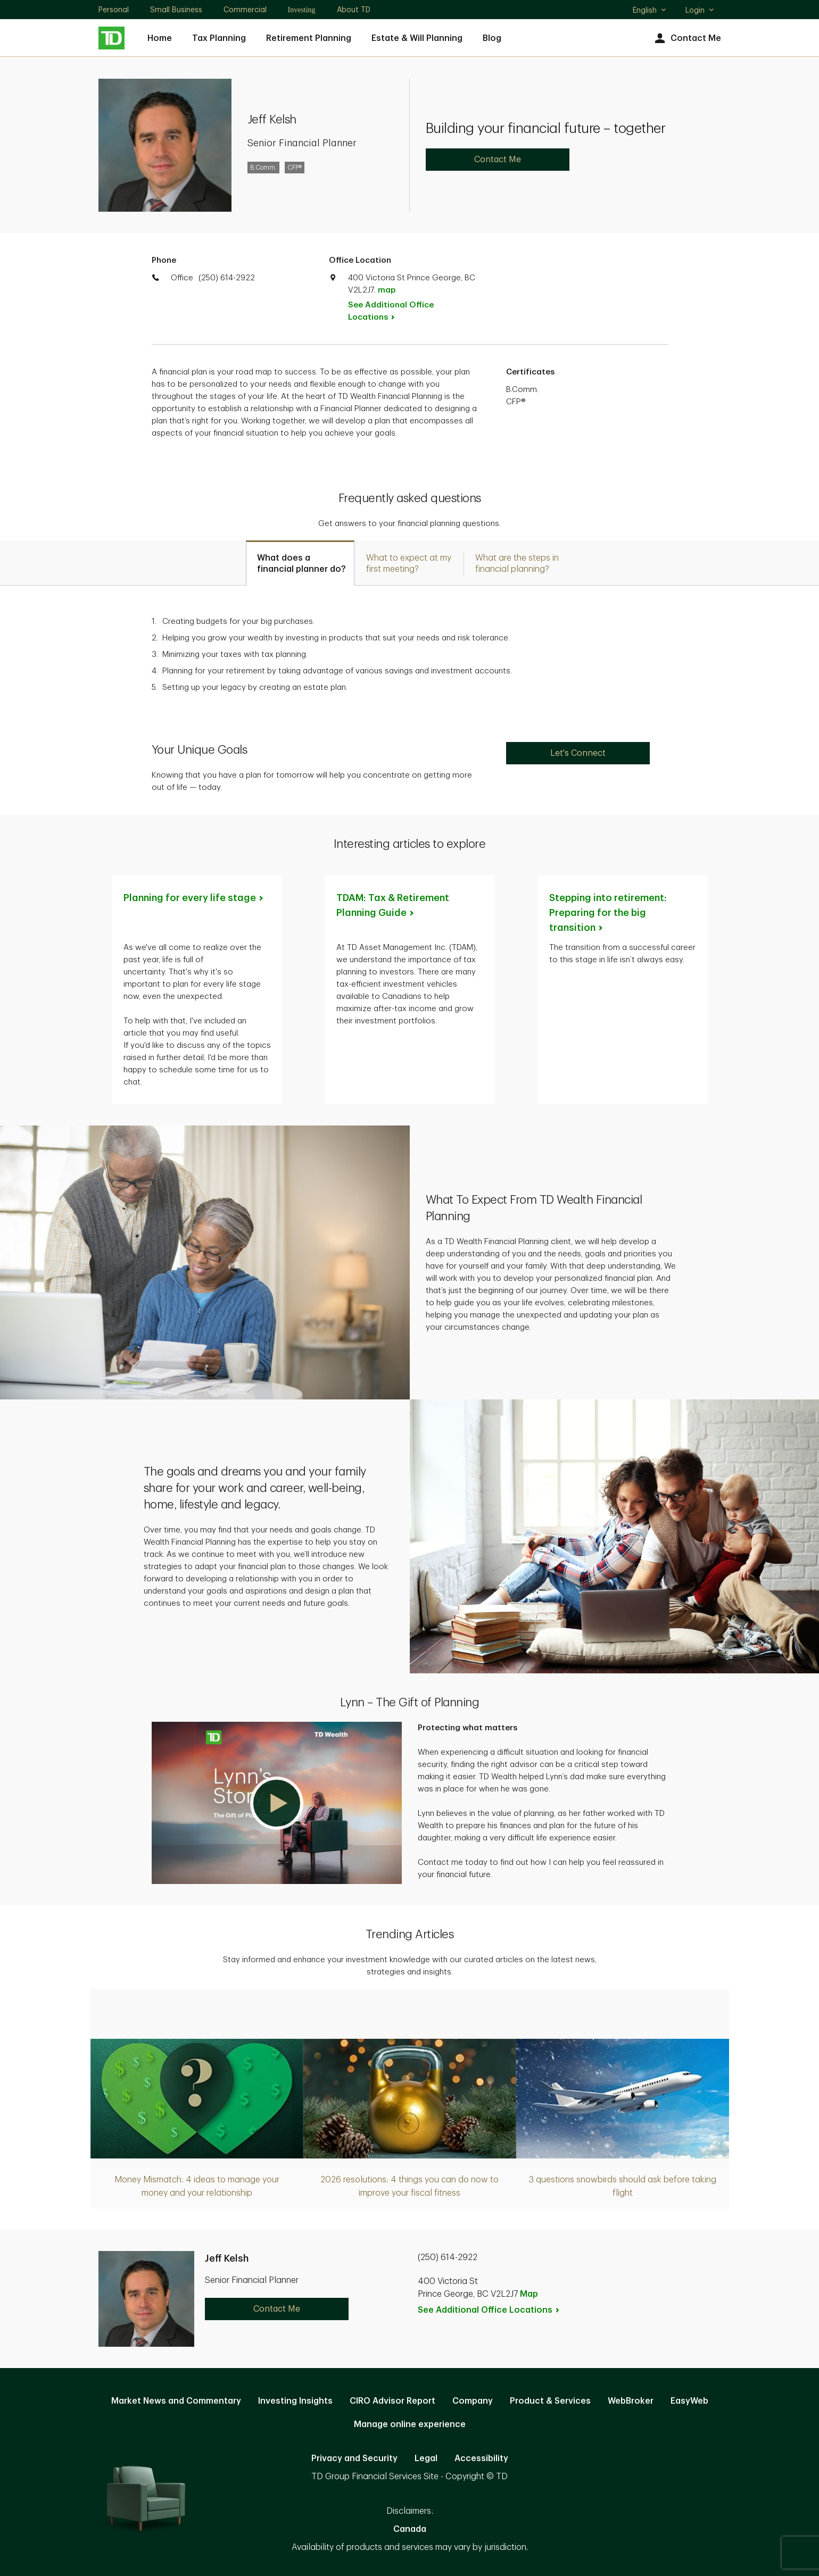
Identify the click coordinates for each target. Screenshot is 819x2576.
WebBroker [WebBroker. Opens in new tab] (630, 2401)
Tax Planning (219, 38)
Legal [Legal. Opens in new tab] (426, 2458)
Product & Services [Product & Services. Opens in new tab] (550, 2401)
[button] (277, 1803)
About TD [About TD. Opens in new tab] (353, 9)
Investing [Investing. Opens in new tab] (302, 10)
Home (159, 38)
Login (700, 10)
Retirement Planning (308, 38)
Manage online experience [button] (410, 2424)
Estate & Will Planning (416, 38)
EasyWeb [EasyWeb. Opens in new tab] (689, 2401)
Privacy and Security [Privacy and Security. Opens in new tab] (354, 2458)
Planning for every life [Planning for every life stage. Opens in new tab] (194, 898)
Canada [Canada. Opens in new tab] (409, 2529)
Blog (492, 38)
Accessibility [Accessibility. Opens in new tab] (481, 2458)
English (650, 11)
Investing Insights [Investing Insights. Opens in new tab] (295, 2401)
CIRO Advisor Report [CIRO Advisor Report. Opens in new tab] (392, 2401)
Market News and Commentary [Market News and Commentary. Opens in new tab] (176, 2401)
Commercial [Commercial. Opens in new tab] (245, 9)
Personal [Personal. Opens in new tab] (113, 9)
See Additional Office (391, 311)
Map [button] (529, 2294)
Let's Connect (578, 753)
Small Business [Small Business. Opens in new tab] (176, 9)
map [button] (386, 290)
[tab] (300, 563)
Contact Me (686, 38)
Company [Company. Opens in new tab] (472, 2401)
